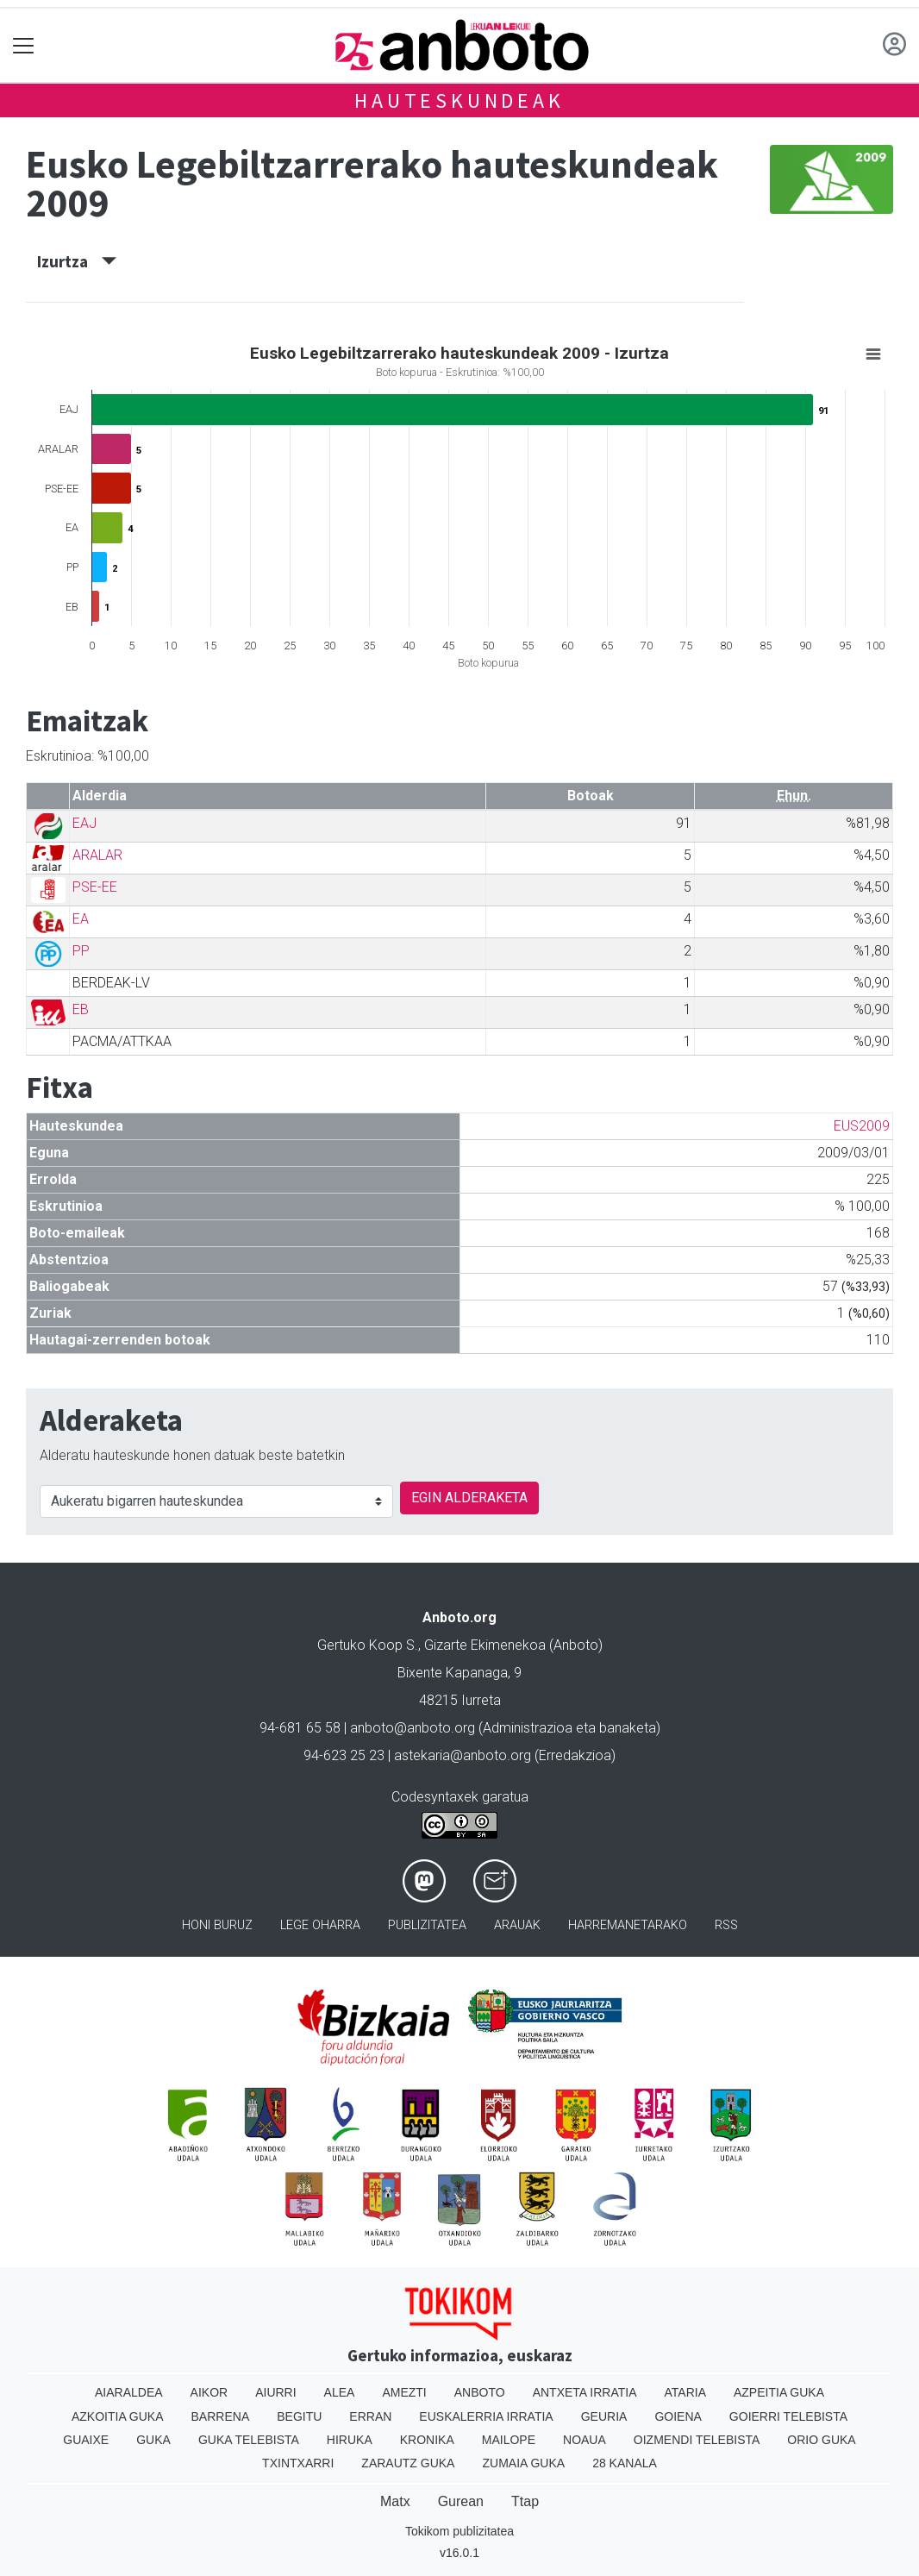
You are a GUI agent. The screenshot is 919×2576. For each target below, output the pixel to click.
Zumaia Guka (523, 2463)
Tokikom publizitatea (459, 2531)
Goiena (677, 2416)
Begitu (299, 2416)
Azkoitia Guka (118, 2416)
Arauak (517, 1925)
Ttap (525, 2501)
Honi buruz (217, 1925)
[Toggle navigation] (23, 45)
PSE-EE (94, 887)
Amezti (404, 2392)
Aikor (209, 2392)
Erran (370, 2416)
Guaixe (86, 2440)
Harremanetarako (627, 1925)
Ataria (685, 2392)
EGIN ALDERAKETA (469, 1497)
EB (80, 1009)
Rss (726, 1925)
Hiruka (349, 2440)
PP (81, 951)
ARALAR (97, 855)
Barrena (220, 2416)
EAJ (84, 823)
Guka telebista (248, 2440)
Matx (395, 2501)
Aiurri (275, 2392)
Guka (153, 2440)
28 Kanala (624, 2463)
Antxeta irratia (585, 2392)
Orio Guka (821, 2440)
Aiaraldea (129, 2392)
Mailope (508, 2440)
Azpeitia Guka (779, 2392)
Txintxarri (298, 2463)
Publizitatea (427, 1925)
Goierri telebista (788, 2416)
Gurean (461, 2501)
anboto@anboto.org (412, 1728)
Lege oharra (320, 1925)
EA (80, 919)
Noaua (584, 2440)
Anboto (479, 2392)
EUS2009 (862, 1126)
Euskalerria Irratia (486, 2416)
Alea (339, 2392)
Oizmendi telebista (697, 2440)
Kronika (427, 2440)
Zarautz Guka (407, 2463)
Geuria (604, 2416)
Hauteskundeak (459, 100)
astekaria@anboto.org (462, 1755)
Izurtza (76, 261)
